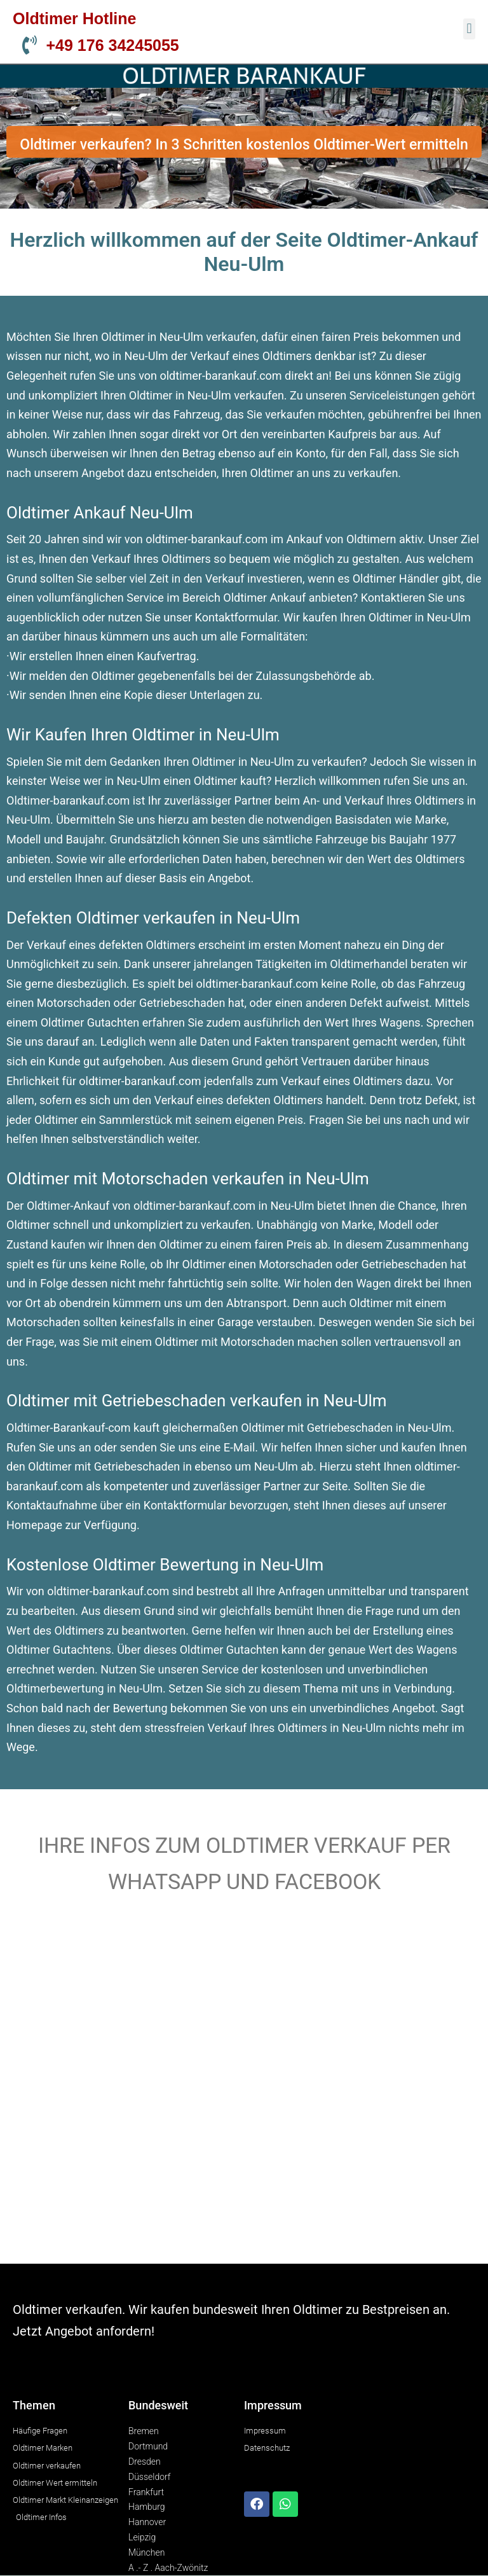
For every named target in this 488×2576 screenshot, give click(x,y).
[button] (469, 28)
